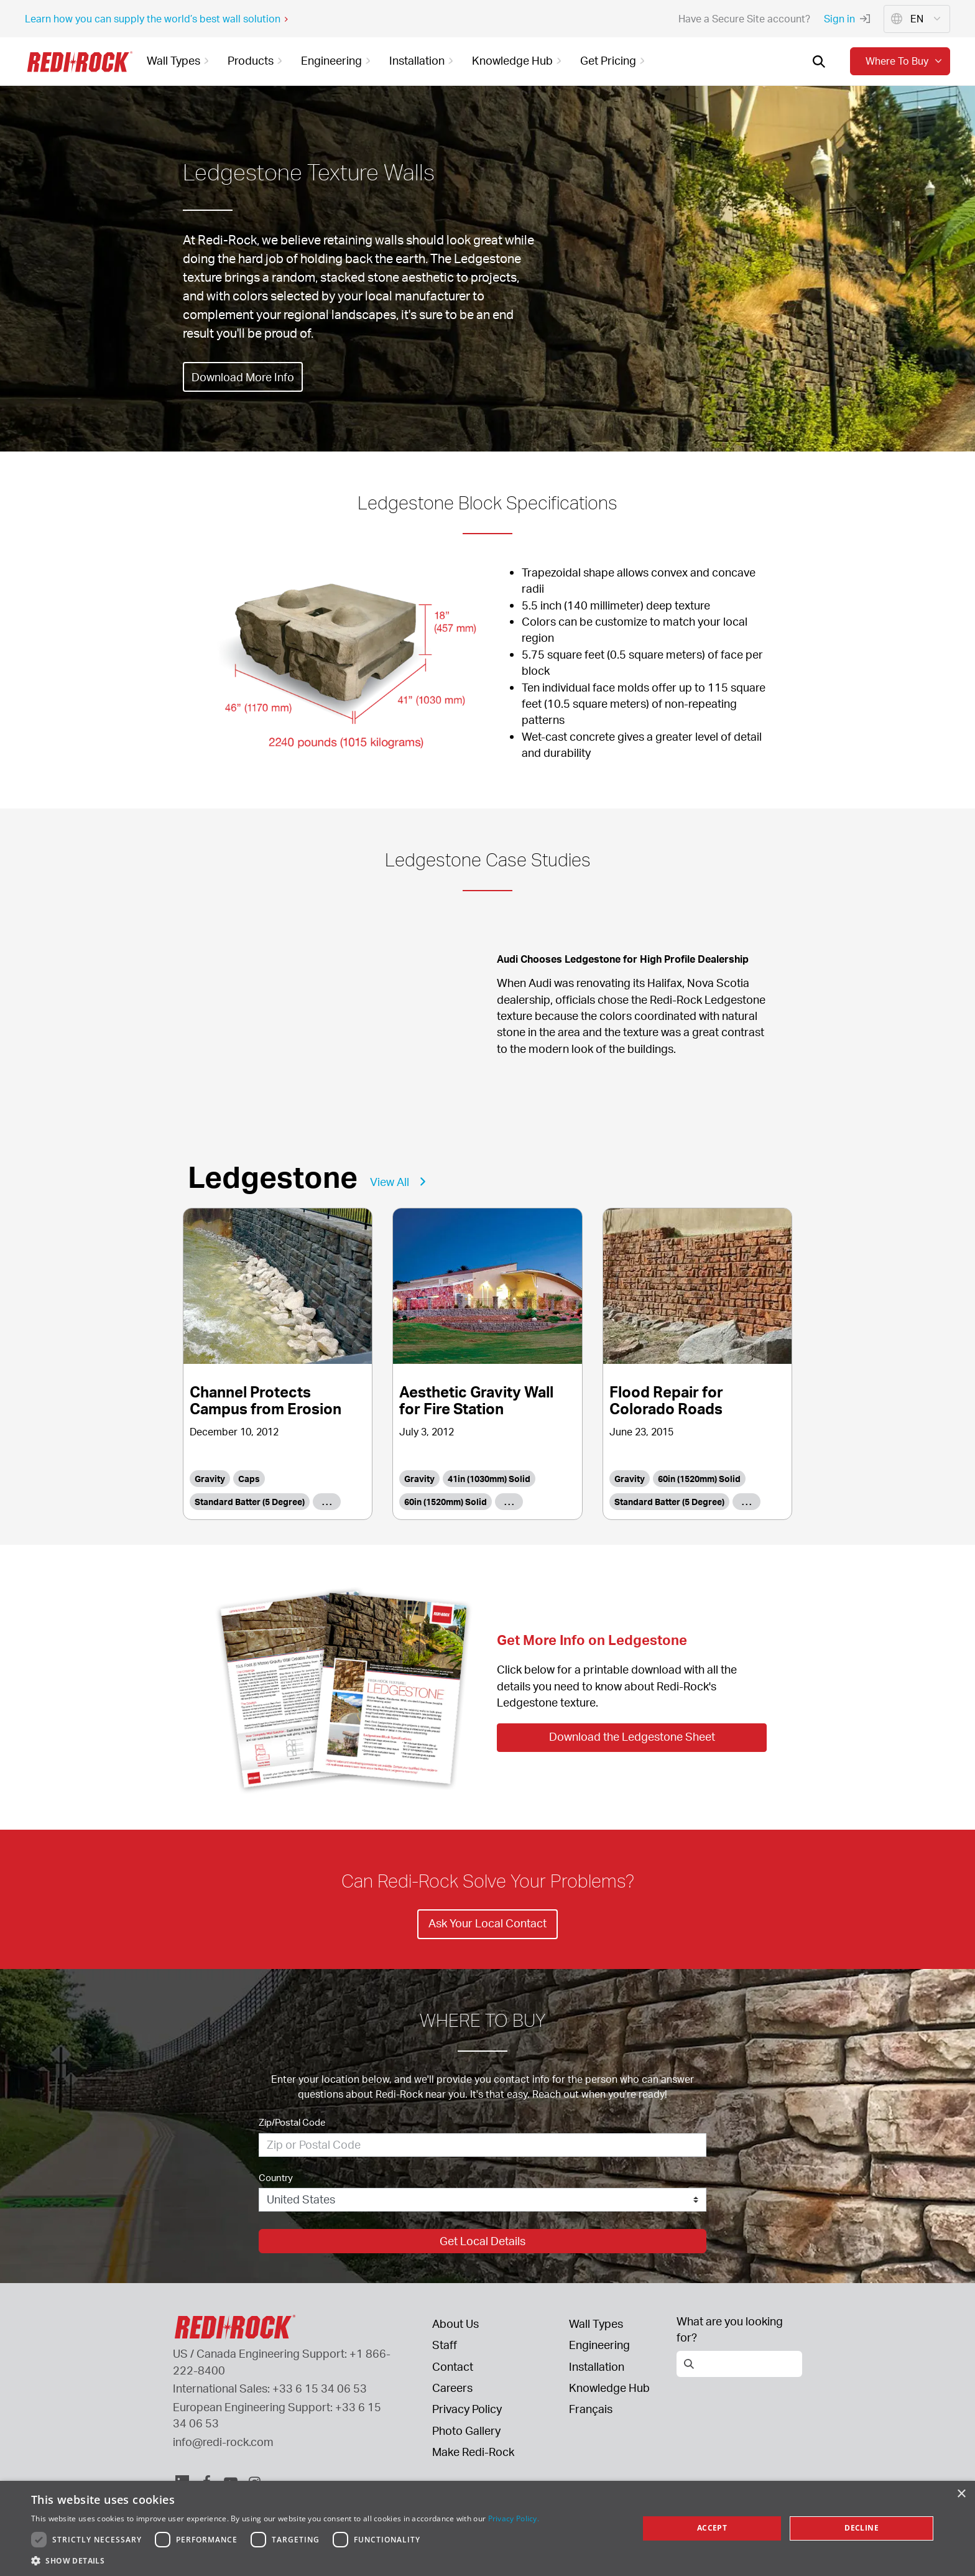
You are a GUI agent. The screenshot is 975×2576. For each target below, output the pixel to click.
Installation (596, 2366)
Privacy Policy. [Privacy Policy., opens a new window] (514, 2518)
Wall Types (596, 2323)
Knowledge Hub (609, 2387)
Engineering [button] (337, 60)
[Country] (482, 2200)
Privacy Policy (467, 2409)
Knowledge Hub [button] (518, 60)
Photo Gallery (466, 2430)
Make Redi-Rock (473, 2451)
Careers (452, 2387)
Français (590, 2409)
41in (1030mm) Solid (489, 1478)
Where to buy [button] (905, 61)
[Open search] (819, 61)
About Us (455, 2323)
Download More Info (248, 376)
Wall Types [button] (180, 60)
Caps (249, 1478)
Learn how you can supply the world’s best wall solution (157, 19)
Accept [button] (712, 2528)
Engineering (599, 2344)
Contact (452, 2366)
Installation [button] (423, 60)
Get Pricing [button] (614, 60)
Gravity (210, 1478)
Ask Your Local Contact (487, 1922)
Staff (444, 2344)
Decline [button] (861, 2528)
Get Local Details (482, 2241)
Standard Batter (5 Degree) (250, 1501)
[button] (285, 2560)
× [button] (961, 2494)
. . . (326, 1501)
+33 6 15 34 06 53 (319, 2388)
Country (276, 2178)
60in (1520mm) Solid (445, 1501)
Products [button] (257, 60)
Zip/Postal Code (292, 2122)
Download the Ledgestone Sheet (631, 1736)
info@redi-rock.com (223, 2442)
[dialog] (487, 2528)
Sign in (847, 19)
